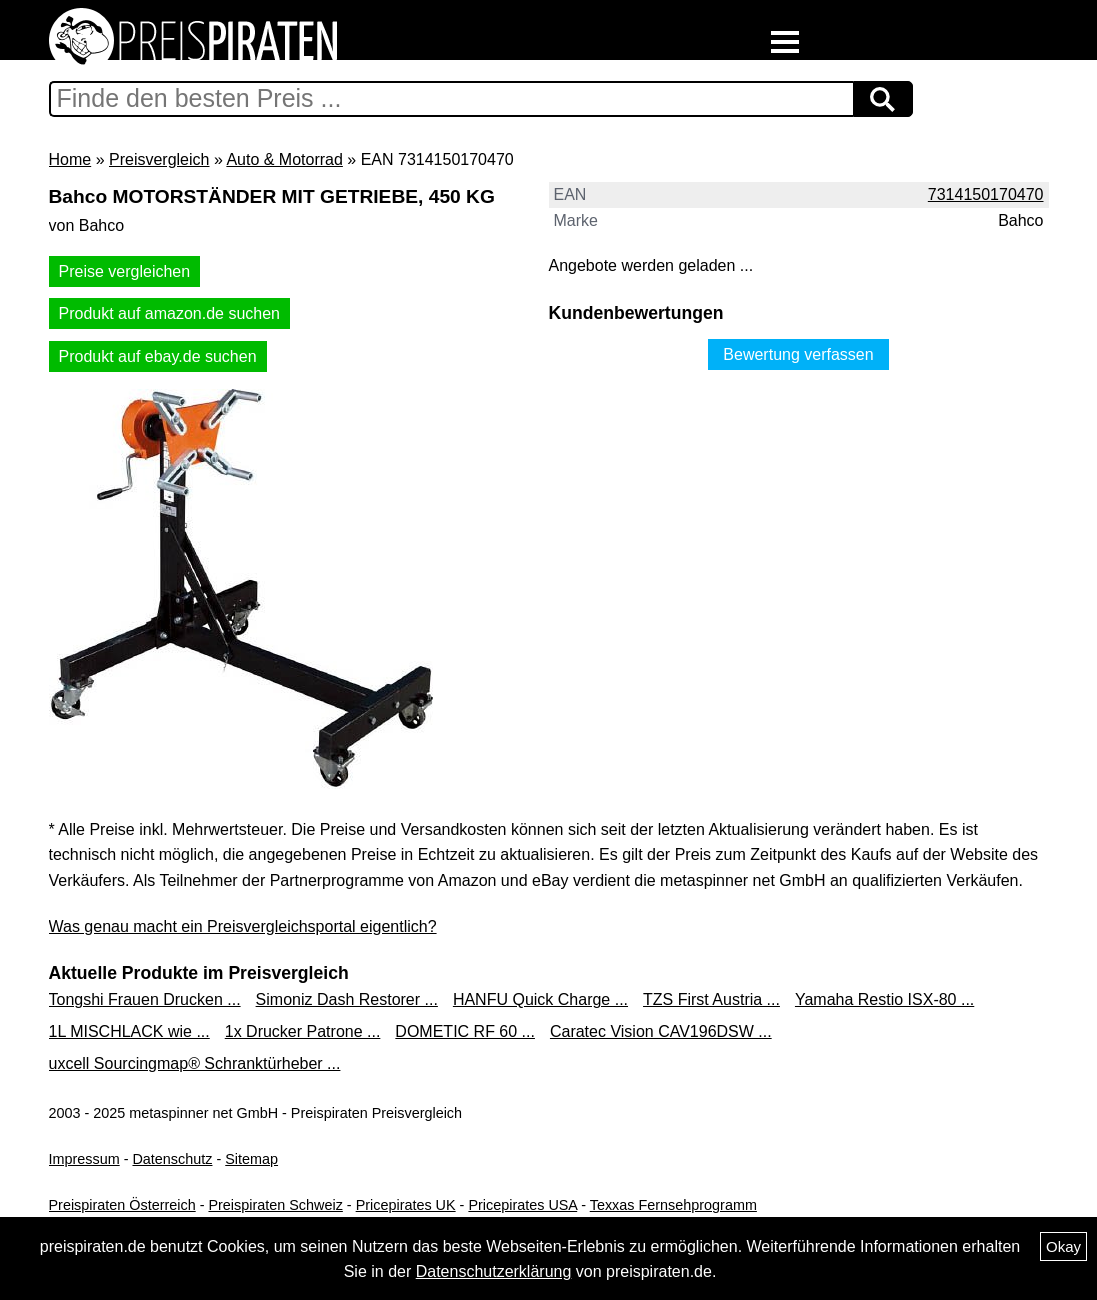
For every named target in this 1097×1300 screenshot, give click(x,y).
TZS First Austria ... (711, 999)
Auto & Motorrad (284, 159)
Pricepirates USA (522, 1205)
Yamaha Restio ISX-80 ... (884, 999)
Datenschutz (172, 1159)
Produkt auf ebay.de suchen (158, 356)
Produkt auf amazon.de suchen (169, 313)
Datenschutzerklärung (494, 1271)
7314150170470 (986, 194)
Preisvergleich (159, 159)
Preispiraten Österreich (122, 1205)
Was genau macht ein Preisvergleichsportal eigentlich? (243, 926)
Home (70, 159)
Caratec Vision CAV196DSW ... (661, 1031)
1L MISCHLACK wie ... (129, 1031)
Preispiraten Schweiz (275, 1205)
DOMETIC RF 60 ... (465, 1031)
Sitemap (251, 1159)
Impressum (84, 1159)
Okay (1063, 1246)
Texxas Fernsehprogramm (673, 1205)
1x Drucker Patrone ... (303, 1031)
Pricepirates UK (406, 1205)
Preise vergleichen (125, 271)
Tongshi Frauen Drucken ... (145, 999)
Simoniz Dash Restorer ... (347, 999)
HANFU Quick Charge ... (540, 999)
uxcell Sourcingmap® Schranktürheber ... (195, 1063)
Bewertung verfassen (798, 354)
